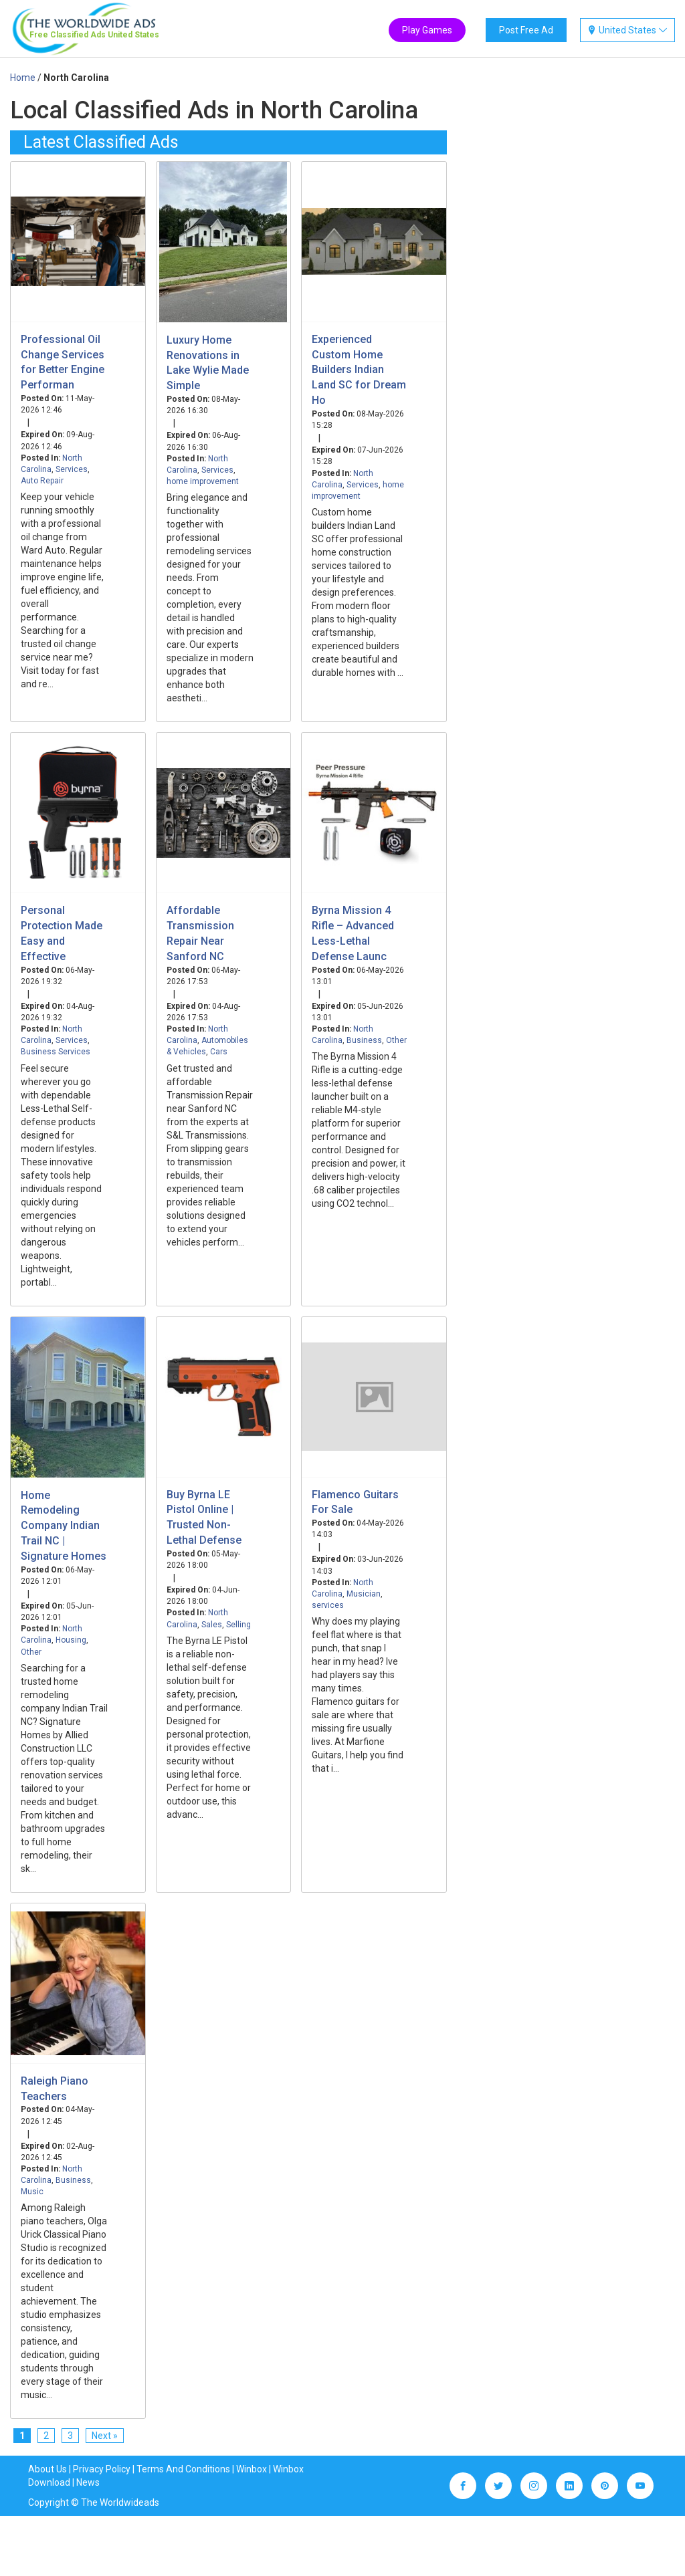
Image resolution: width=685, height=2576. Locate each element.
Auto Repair (42, 480)
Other (396, 1040)
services (328, 1605)
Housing (71, 1640)
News (88, 2482)
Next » (105, 2435)
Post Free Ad (526, 30)
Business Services (55, 1051)
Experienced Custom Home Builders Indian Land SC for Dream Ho (359, 369)
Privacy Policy (101, 2469)
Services (72, 469)
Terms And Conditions (183, 2469)
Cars (218, 1051)
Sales (211, 1624)
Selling (238, 1624)
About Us (47, 2469)
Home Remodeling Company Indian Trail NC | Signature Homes (63, 1525)
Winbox (251, 2469)
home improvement (203, 481)
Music (32, 2191)
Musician (364, 1594)
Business (364, 1040)
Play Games (427, 30)
